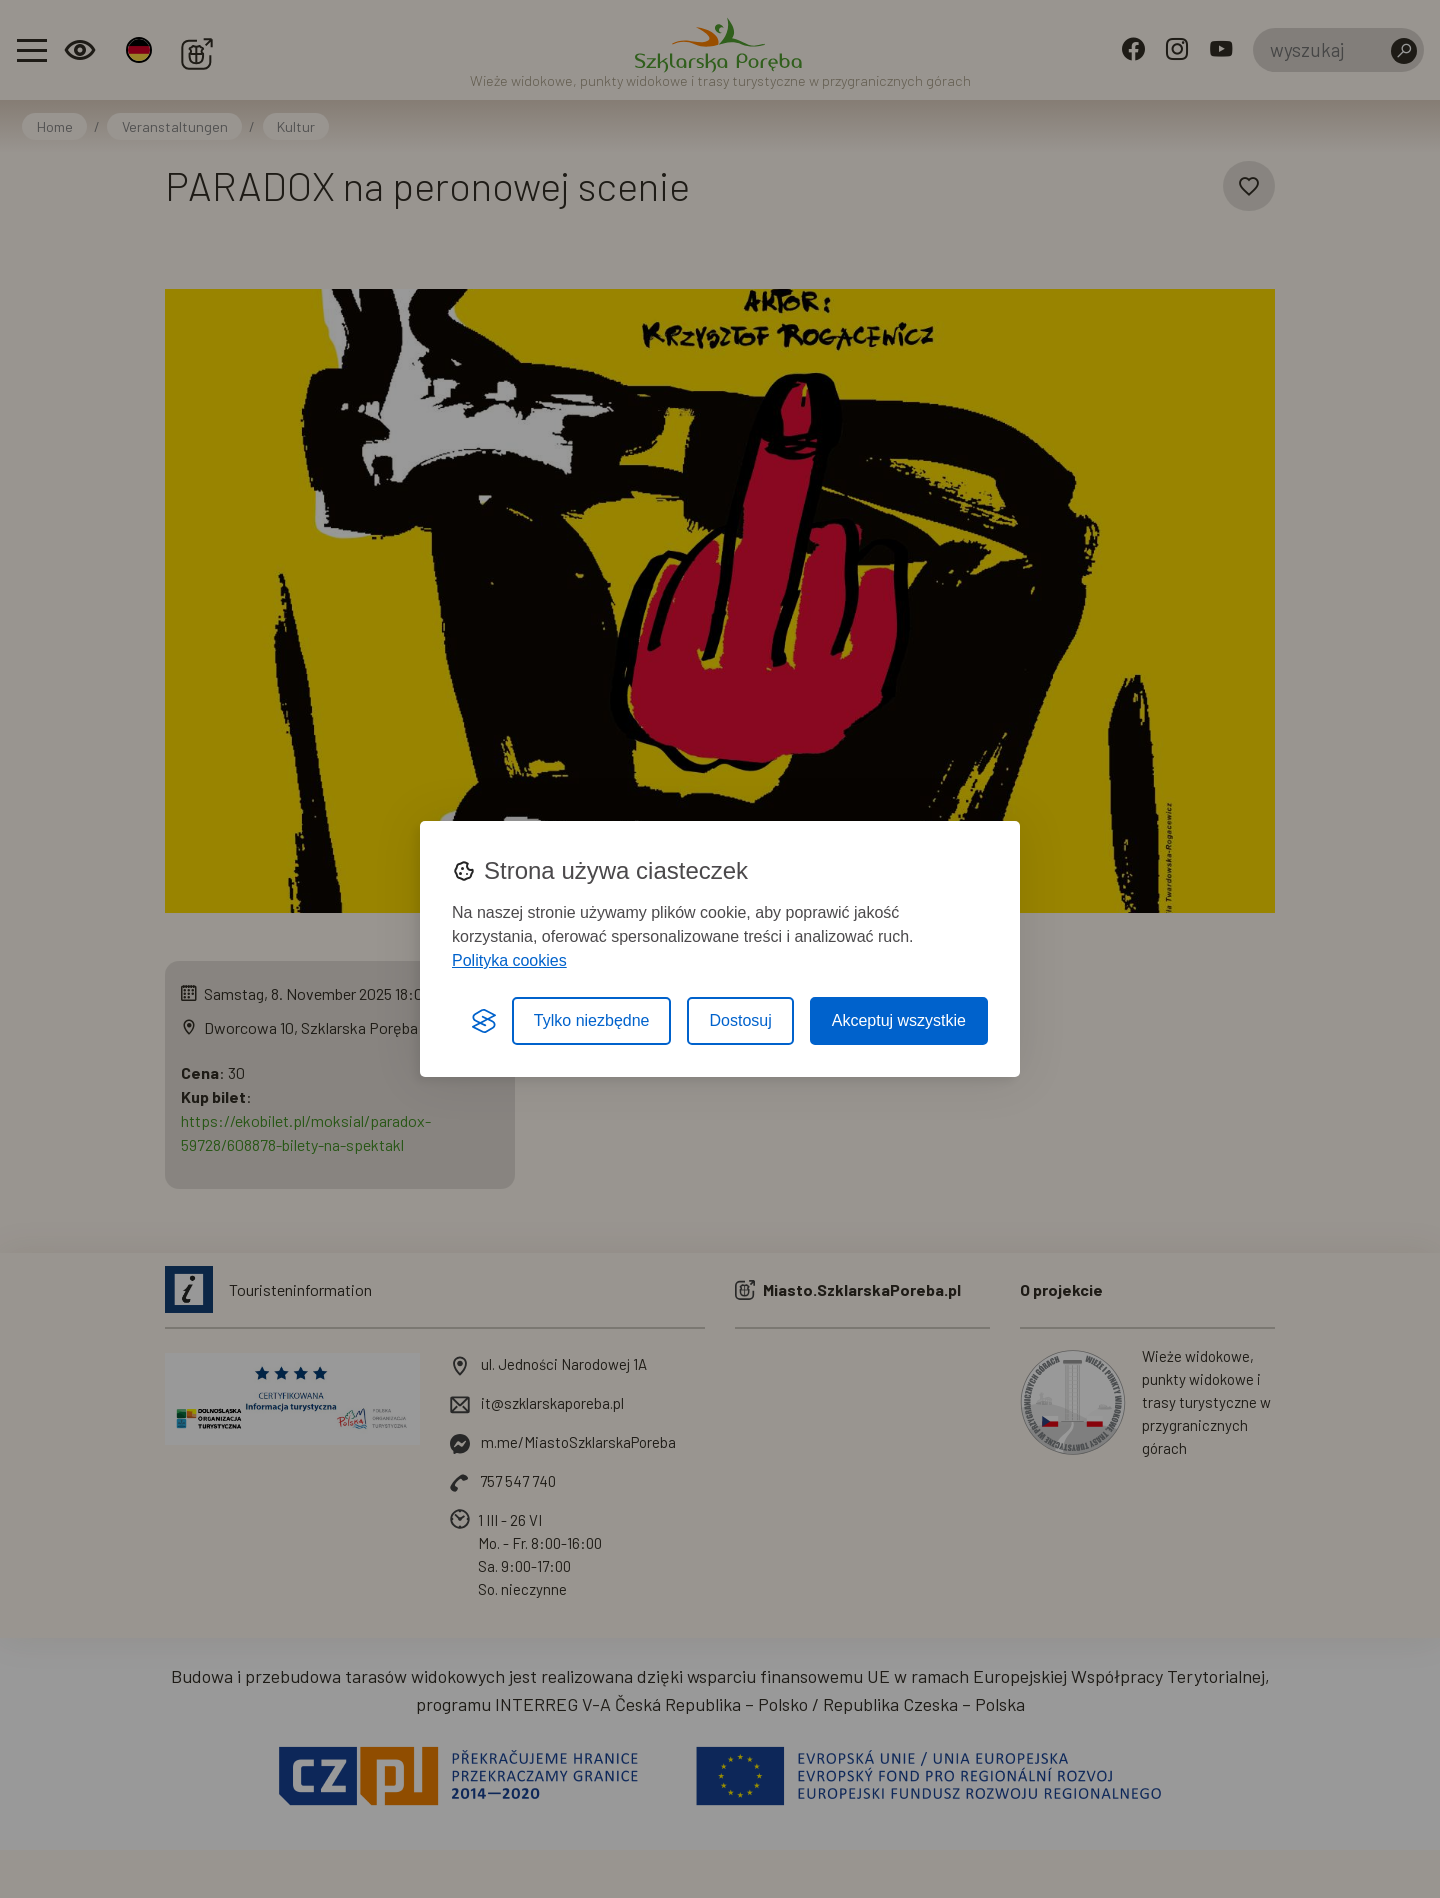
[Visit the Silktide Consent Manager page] (484, 1021)
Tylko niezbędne (592, 1020)
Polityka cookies (509, 960)
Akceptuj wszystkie (899, 1020)
